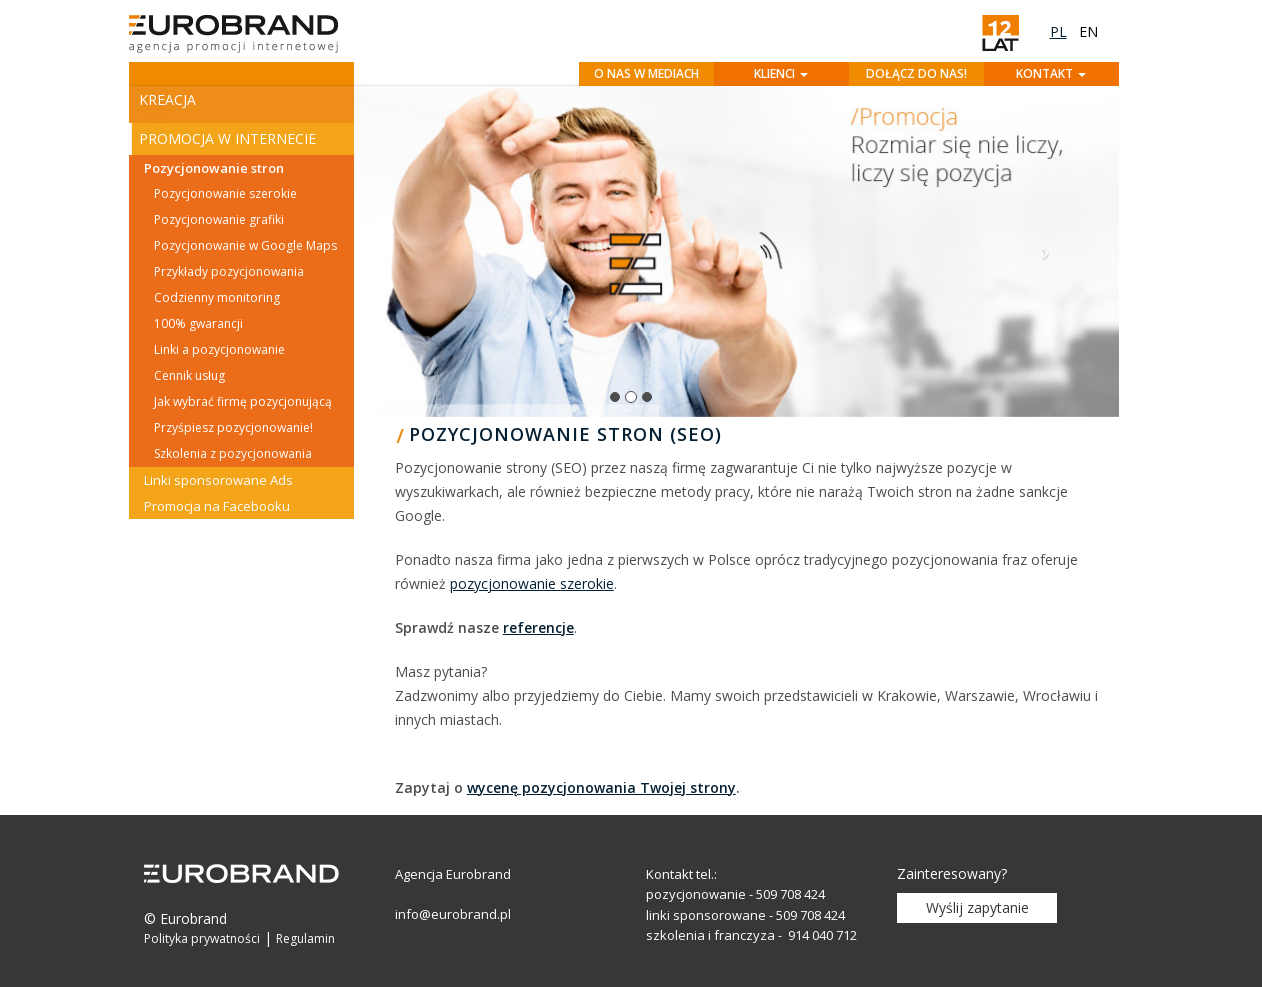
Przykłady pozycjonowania (229, 271)
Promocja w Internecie (227, 138)
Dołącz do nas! (916, 73)
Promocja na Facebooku (217, 506)
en (1088, 31)
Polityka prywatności (202, 938)
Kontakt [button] (1051, 73)
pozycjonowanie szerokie (532, 583)
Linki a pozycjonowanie (219, 349)
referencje (538, 627)
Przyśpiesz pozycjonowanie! (233, 427)
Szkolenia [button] (177, 541)
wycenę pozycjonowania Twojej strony (601, 787)
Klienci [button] (781, 73)
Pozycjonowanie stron (214, 168)
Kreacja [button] (167, 99)
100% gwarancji (198, 323)
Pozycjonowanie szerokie (225, 193)
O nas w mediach (646, 73)
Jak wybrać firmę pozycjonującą (243, 401)
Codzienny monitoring (217, 297)
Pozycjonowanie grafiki (219, 219)
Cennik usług (189, 375)
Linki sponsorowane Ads (218, 480)
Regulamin (305, 938)
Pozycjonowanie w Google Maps (245, 245)
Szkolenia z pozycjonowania (233, 453)
